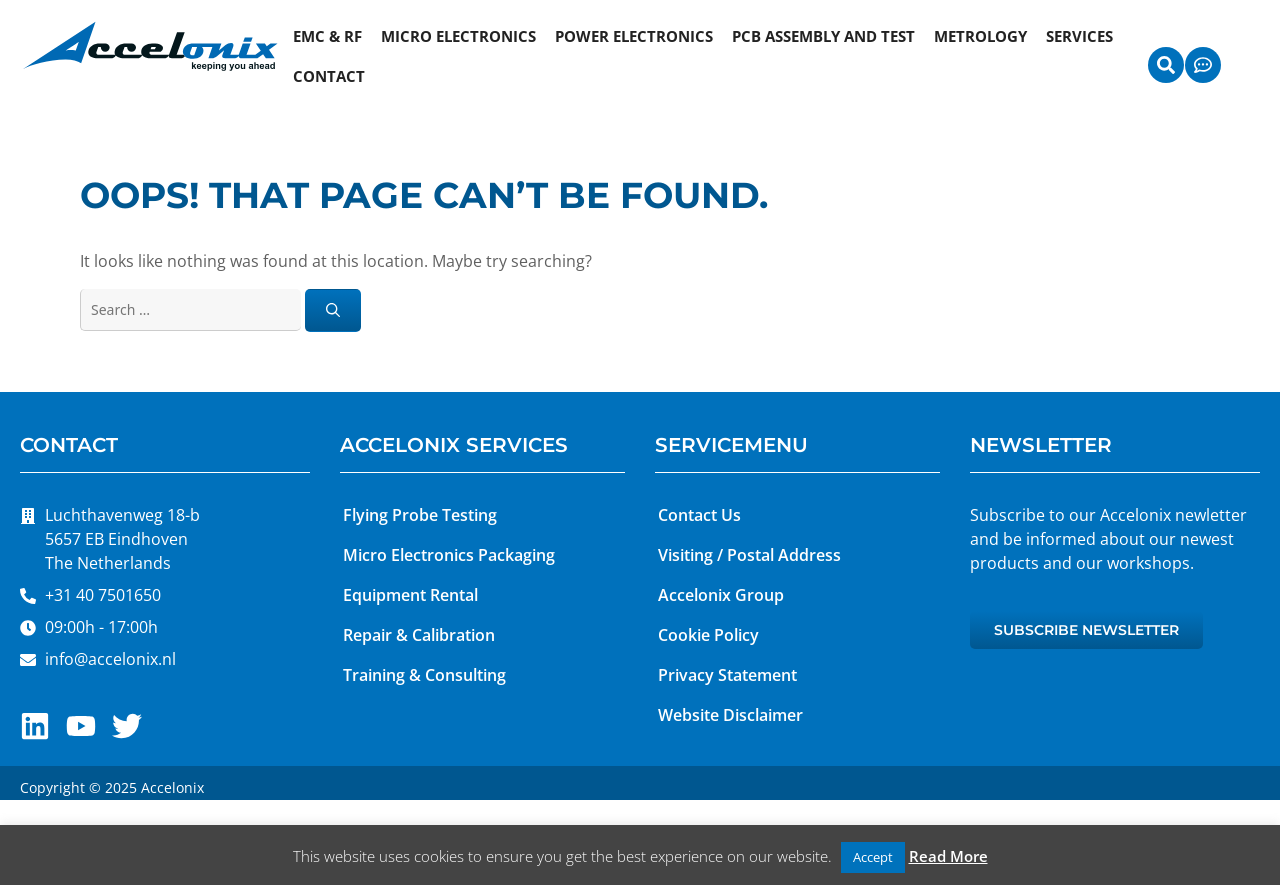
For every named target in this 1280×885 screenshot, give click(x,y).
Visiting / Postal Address (749, 555)
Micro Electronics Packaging (449, 555)
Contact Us (699, 515)
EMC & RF (327, 36)
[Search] (333, 310)
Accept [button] (873, 857)
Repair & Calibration (419, 635)
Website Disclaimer (730, 715)
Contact (329, 76)
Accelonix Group (721, 595)
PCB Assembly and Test (823, 36)
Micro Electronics (458, 36)
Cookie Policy (708, 635)
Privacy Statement (727, 675)
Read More (948, 856)
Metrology (980, 36)
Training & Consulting (424, 675)
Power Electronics (634, 36)
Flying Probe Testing (420, 515)
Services (1079, 36)
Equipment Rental (410, 595)
